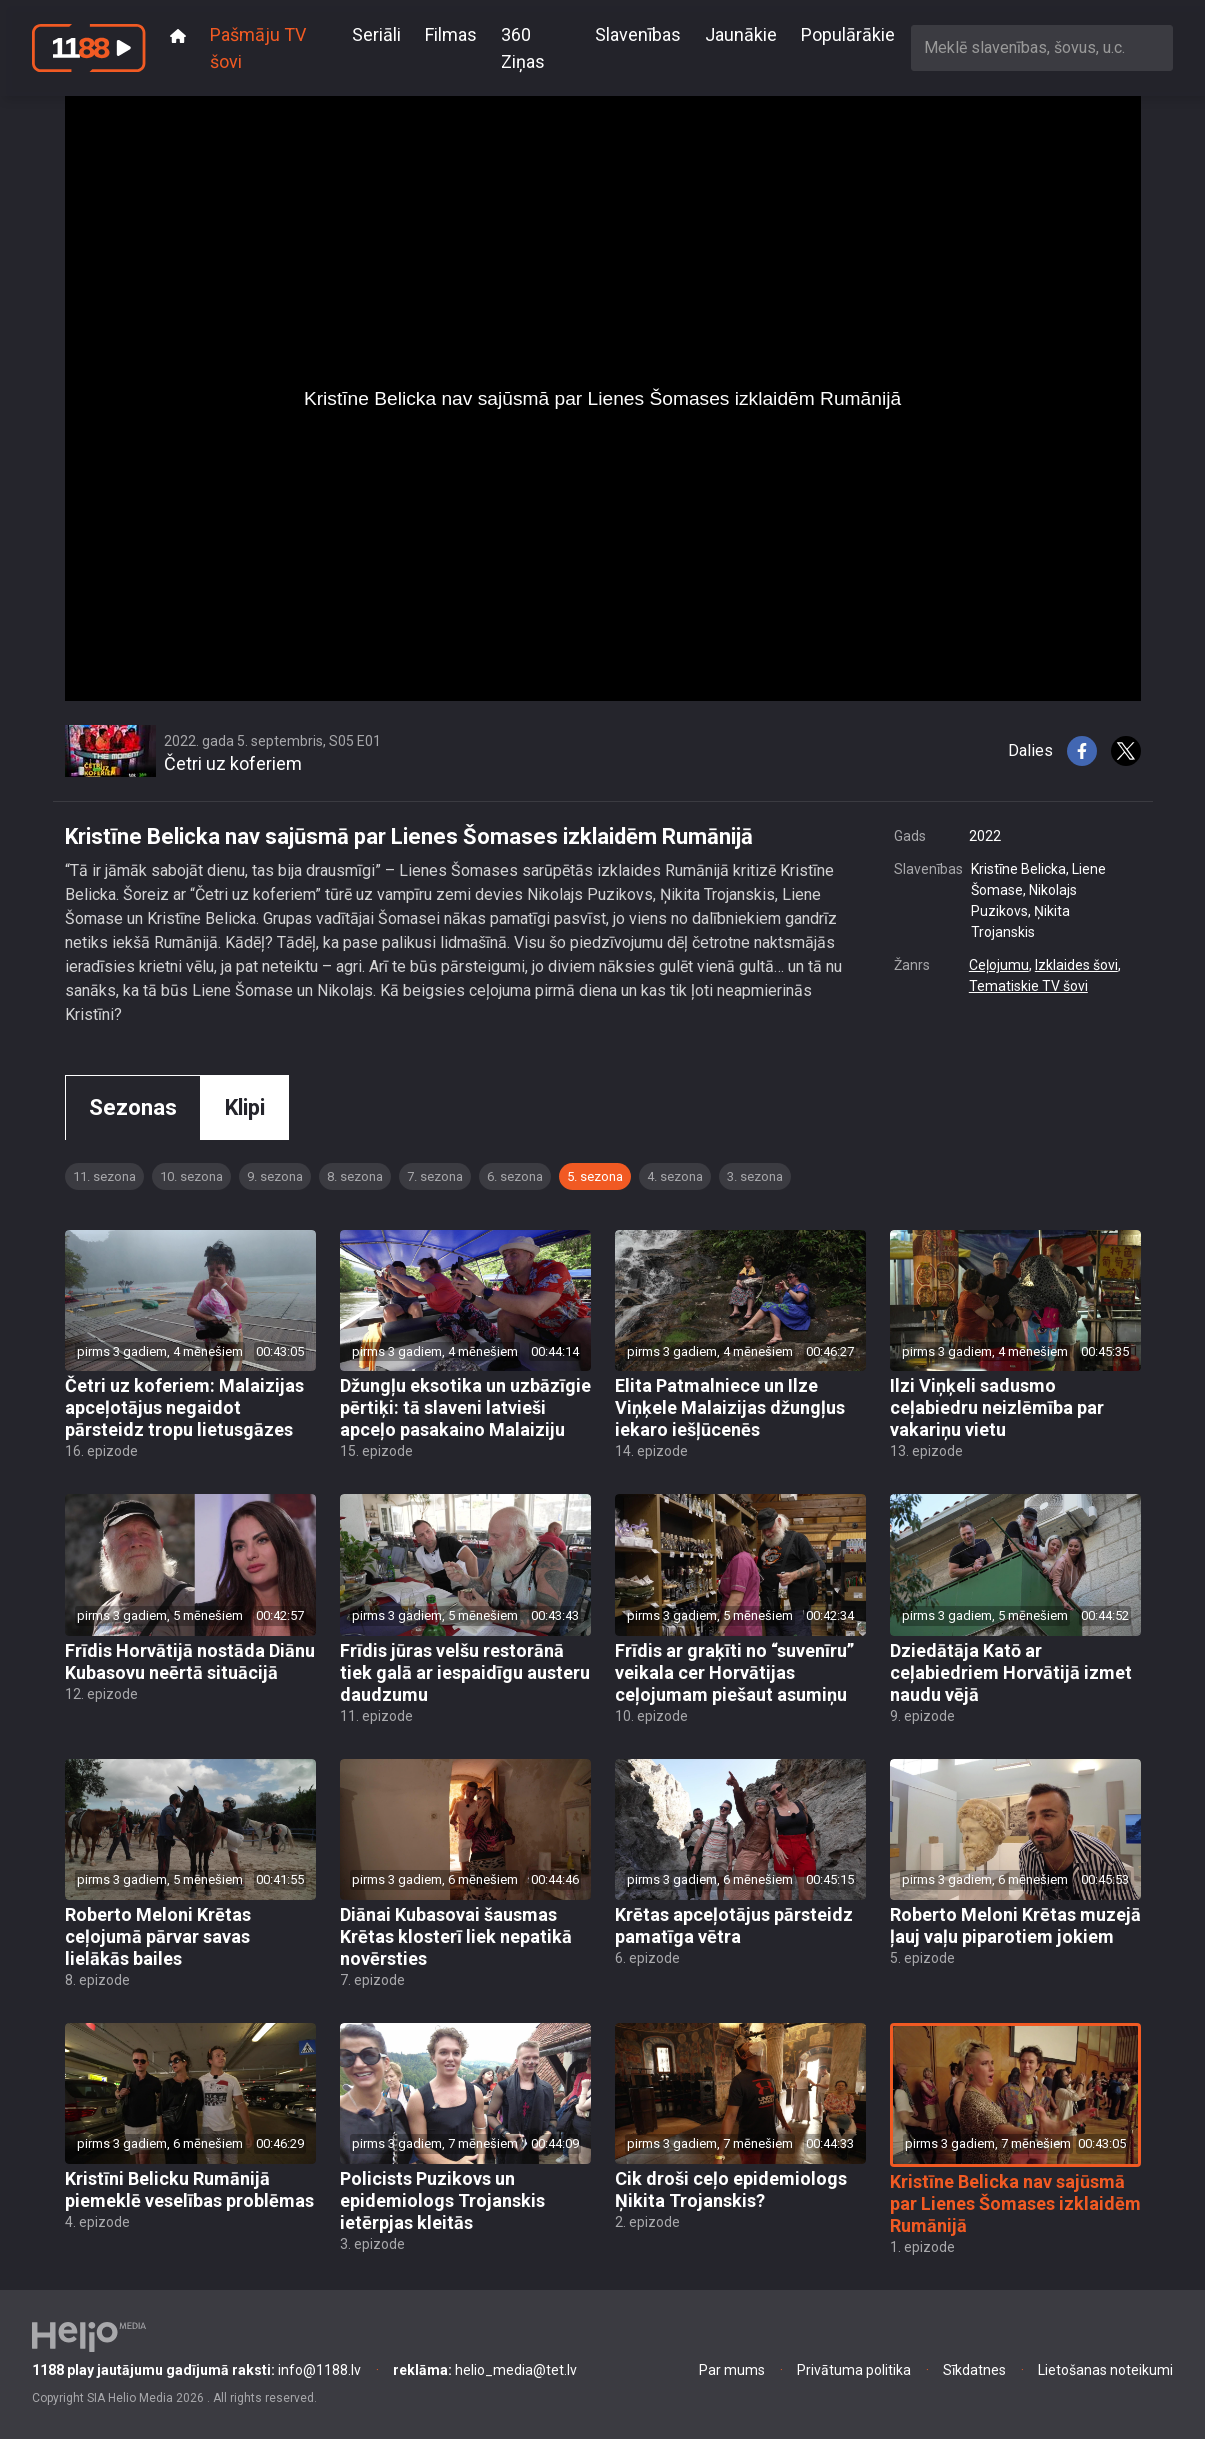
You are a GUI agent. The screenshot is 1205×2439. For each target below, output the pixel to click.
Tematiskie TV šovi (1028, 986)
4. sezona (675, 1176)
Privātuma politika (854, 2370)
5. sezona (595, 1176)
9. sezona (275, 1176)
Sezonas (133, 1107)
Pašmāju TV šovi (258, 48)
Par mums (732, 2370)
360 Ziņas (523, 48)
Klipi (245, 1107)
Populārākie (848, 34)
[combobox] (1042, 47)
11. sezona (104, 1176)
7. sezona (435, 1176)
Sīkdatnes (974, 2370)
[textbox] (1042, 47)
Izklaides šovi (1076, 965)
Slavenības (638, 34)
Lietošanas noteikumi (1105, 2370)
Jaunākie (741, 34)
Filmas (451, 34)
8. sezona (355, 1176)
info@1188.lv (196, 2370)
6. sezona (515, 1176)
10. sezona (191, 1176)
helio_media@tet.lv (485, 2370)
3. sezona (755, 1176)
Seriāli (376, 34)
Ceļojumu (999, 965)
